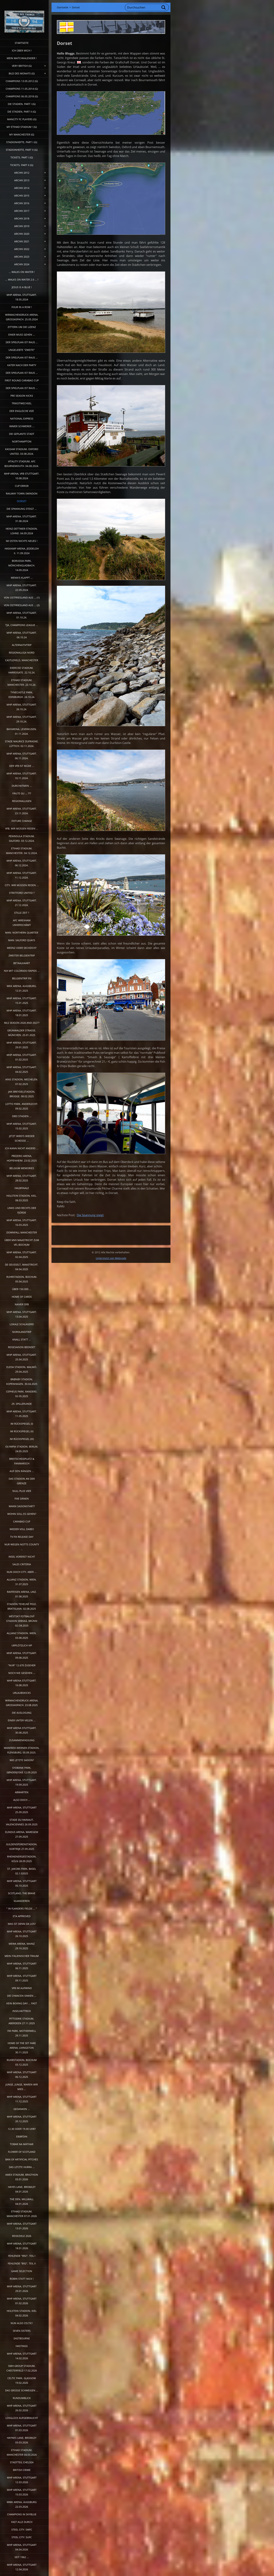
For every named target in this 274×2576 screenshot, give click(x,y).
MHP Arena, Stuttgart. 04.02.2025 (22, 1069)
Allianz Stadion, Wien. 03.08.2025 (22, 1635)
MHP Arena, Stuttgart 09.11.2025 (22, 1978)
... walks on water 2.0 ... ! (21, 279)
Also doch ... (21, 1800)
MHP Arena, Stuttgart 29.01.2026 (22, 2289)
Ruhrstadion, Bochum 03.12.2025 (22, 2062)
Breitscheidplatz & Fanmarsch (21, 1461)
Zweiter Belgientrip (22, 955)
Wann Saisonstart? (22, 1506)
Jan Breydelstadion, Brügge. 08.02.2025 (21, 1094)
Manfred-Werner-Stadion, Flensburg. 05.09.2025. (21, 1750)
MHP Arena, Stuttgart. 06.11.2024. (22, 756)
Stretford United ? (21, 892)
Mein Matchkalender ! (22, 58)
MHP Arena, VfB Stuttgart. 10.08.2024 (21, 476)
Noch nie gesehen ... (21, 1673)
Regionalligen (21, 801)
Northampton (21, 441)
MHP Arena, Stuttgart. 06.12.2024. (22, 863)
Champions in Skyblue (21, 2514)
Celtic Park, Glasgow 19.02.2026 (21, 2380)
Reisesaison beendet (21, 1347)
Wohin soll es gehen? (21, 1514)
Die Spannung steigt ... (22, 508)
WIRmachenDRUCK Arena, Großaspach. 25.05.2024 (21, 317)
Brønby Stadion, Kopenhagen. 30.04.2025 (21, 1382)
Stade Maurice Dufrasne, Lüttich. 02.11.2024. (22, 744)
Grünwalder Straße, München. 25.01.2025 (21, 1033)
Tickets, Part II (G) (21, 165)
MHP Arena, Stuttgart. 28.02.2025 (22, 1178)
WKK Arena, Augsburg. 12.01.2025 (22, 988)
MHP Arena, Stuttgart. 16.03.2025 (22, 1222)
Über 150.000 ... (21, 1289)
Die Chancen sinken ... (21, 1995)
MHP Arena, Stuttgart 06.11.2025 (22, 1966)
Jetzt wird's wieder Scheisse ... (21, 1138)
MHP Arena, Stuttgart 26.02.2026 (22, 2408)
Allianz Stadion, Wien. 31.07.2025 (22, 1582)
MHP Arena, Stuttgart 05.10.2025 (22, 1883)
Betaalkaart (21, 963)
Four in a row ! (22, 307)
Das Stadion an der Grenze (22, 1481)
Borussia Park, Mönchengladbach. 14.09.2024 (21, 565)
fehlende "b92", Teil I (21, 2255)
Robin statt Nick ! (22, 2278)
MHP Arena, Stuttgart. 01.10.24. (22, 615)
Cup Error (22, 486)
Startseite (22, 43)
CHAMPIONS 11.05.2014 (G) (22, 88)
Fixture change (22, 821)
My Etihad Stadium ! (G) (22, 127)
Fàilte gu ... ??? (21, 793)
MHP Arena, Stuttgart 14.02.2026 (22, 2356)
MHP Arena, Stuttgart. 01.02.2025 (22, 1057)
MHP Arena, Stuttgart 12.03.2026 (22, 2480)
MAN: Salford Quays (21, 940)
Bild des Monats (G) (22, 73)
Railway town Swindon (21, 493)
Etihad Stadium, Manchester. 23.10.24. (21, 682)
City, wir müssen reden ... (22, 885)
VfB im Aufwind (22, 1988)
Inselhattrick (21, 2011)
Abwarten (21, 1792)
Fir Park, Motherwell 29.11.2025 (21, 2033)
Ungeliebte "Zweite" (22, 350)
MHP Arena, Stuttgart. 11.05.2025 (22, 1414)
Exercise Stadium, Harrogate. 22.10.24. (21, 670)
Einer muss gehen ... (21, 334)
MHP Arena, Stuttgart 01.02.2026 (22, 2301)
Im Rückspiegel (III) (22, 1439)
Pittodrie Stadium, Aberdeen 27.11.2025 (22, 2021)
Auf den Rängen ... (22, 1471)
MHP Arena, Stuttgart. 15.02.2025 (22, 1126)
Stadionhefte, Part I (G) (21, 142)
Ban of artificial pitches (21, 2159)
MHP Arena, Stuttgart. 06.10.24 (22, 635)
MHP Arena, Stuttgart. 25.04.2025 (22, 1357)
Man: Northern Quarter (21, 932)
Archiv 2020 (21, 233)
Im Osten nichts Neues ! (21, 541)
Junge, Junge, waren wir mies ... (22, 2087)
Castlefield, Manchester (21, 660)
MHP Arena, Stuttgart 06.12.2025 (22, 2075)
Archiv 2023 (21, 256)
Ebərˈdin (21, 2136)
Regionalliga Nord (21, 652)
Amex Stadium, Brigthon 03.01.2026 (21, 2177)
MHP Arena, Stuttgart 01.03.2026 (22, 2428)
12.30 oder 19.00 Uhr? (22, 2129)
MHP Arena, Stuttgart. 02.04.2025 (22, 1255)
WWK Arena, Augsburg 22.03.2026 (22, 2504)
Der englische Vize (21, 411)
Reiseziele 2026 (21, 2236)
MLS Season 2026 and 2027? (21, 1022)
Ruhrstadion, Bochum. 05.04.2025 (21, 1279)
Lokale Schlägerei (22, 1324)
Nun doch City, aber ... (22, 1572)
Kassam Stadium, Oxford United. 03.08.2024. (21, 451)
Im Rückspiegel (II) (21, 1431)
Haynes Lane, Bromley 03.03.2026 (21, 2440)
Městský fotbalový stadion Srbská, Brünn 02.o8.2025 (21, 1621)
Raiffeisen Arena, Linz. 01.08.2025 (22, 1594)
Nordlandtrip (21, 1332)
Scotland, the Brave (21, 1893)
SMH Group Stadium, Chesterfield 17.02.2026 (21, 2368)
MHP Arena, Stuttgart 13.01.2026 (22, 2226)
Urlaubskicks (22, 1692)
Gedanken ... (21, 2109)
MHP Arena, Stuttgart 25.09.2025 (22, 1810)
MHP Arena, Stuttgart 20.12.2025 (22, 2119)
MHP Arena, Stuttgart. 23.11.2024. (22, 811)
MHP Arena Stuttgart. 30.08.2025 (22, 1730)
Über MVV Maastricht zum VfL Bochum (21, 1242)
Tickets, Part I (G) (21, 157)
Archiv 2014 (21, 188)
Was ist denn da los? (22, 1923)
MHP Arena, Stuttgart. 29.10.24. (22, 719)
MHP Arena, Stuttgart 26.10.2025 (22, 1934)
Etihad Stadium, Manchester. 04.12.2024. (21, 851)
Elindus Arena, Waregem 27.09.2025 (21, 1834)
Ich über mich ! (22, 50)
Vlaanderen (22, 1901)
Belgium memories (21, 1168)
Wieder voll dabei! (22, 1529)
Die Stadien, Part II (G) (21, 111)
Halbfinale (22, 1188)
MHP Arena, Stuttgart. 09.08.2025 (22, 1655)
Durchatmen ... (22, 785)
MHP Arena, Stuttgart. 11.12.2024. (22, 875)
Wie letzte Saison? (22, 1760)
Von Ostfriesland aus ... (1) (22, 597)
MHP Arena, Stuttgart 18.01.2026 (22, 2246)
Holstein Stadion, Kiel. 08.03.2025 (21, 1198)
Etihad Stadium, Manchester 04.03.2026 (22, 2452)
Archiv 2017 (21, 211)
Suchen (163, 7)
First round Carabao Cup (22, 380)
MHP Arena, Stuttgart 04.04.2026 (22, 2547)
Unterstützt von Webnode (111, 1258)
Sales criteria (21, 1564)
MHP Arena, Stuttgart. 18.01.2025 (22, 1013)
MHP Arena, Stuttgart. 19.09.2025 (22, 1782)
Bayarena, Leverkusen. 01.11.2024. (22, 731)
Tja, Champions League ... (21, 625)
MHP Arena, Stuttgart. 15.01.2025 (22, 1001)
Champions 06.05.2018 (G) (22, 96)
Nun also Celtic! (22, 2323)
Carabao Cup (21, 1521)
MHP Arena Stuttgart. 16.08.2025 (22, 1683)
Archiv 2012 (21, 172)
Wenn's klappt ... (22, 577)
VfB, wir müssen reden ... (21, 828)
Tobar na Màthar (21, 2144)
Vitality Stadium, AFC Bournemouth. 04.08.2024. (21, 464)
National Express (21, 418)
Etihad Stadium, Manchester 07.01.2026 (22, 2214)
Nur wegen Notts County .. (21, 1547)
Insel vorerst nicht (22, 1556)
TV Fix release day (21, 1536)
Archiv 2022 (21, 249)
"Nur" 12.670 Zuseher (22, 1665)
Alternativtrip (21, 645)
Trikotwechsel (22, 403)
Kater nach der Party (21, 365)
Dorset (21, 501)
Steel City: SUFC (22, 2537)
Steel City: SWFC (21, 2529)
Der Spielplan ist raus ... (22, 342)
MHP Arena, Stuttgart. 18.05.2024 (22, 297)
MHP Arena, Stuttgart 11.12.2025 (22, 2099)
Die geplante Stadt (21, 434)
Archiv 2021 (21, 241)
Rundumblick (22, 2398)
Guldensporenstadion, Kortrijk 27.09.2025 (21, 1847)
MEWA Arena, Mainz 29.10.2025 (22, 1946)
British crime (22, 2470)
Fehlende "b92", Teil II (22, 2263)
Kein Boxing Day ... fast (21, 2003)
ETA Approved (22, 1916)
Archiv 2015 (21, 195)
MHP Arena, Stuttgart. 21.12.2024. (22, 903)
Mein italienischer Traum (22, 1956)
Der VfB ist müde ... (21, 766)
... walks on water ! (22, 272)
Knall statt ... (21, 1339)
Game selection (21, 2271)
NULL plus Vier (21, 1491)
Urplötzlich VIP (22, 1645)
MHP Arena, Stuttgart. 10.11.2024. (22, 776)
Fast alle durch (21, 2522)
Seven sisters (22, 2330)
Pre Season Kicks (21, 395)
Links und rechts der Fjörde (21, 1210)
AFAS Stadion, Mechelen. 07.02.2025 (21, 1082)
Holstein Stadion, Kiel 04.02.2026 (22, 2313)
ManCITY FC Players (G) (21, 119)
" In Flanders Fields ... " (21, 1908)
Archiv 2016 (21, 203)
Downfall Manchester (21, 1232)
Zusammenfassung (21, 1740)
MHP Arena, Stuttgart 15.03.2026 (22, 2492)
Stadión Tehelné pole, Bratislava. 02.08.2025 (22, 1606)
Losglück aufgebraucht (22, 2418)
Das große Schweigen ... (21, 2390)
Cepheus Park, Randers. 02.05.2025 (21, 1394)
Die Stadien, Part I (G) (22, 104)
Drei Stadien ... (21, 1116)
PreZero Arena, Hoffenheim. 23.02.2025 (22, 1158)
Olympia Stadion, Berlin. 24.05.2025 (21, 1449)
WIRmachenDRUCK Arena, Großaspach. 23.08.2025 (21, 1703)
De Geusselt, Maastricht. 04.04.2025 (21, 1267)
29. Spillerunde (22, 1403)
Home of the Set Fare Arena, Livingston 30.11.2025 (22, 2047)
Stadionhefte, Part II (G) (21, 149)
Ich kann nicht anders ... (21, 1148)
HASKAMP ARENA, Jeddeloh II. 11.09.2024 (22, 551)
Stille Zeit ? (21, 912)
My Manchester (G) (21, 134)
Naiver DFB (22, 1304)
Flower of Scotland (21, 2151)
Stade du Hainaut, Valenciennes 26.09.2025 (21, 1822)
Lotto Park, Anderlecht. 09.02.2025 (21, 1106)
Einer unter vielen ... (22, 1720)
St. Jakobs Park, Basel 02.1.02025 (21, 1871)
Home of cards (22, 1296)
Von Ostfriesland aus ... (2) (22, 605)
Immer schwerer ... (21, 426)
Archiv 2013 (21, 180)
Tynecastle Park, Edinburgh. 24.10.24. (22, 695)
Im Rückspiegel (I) (21, 1423)
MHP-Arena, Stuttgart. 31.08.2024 (21, 519)
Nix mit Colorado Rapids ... (22, 970)
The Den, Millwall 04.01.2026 (22, 2201)
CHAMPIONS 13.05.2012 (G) (22, 81)
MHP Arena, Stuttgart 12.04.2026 (22, 2567)
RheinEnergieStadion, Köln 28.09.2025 (21, 1859)
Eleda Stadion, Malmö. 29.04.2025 (21, 1369)
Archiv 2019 (21, 226)
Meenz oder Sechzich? (21, 948)
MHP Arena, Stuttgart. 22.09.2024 (22, 588)
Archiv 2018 (21, 218)
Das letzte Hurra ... (22, 2167)
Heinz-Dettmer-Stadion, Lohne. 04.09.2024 (22, 531)
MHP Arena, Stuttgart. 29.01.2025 (22, 1045)
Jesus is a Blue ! (22, 287)
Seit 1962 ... (22, 2557)
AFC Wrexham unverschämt (22, 923)
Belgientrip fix (21, 978)
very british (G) (22, 65)
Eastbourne (22, 2338)
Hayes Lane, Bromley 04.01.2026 (22, 2189)
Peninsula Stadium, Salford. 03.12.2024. (22, 838)
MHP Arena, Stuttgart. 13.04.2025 (22, 1314)
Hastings (22, 2346)
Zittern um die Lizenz (22, 327)
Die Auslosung (21, 1712)
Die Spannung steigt (90, 1215)
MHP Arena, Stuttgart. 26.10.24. (22, 707)
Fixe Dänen (22, 1498)
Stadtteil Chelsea (22, 2462)
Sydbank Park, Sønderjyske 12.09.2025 (22, 1770)
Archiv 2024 (21, 264)
